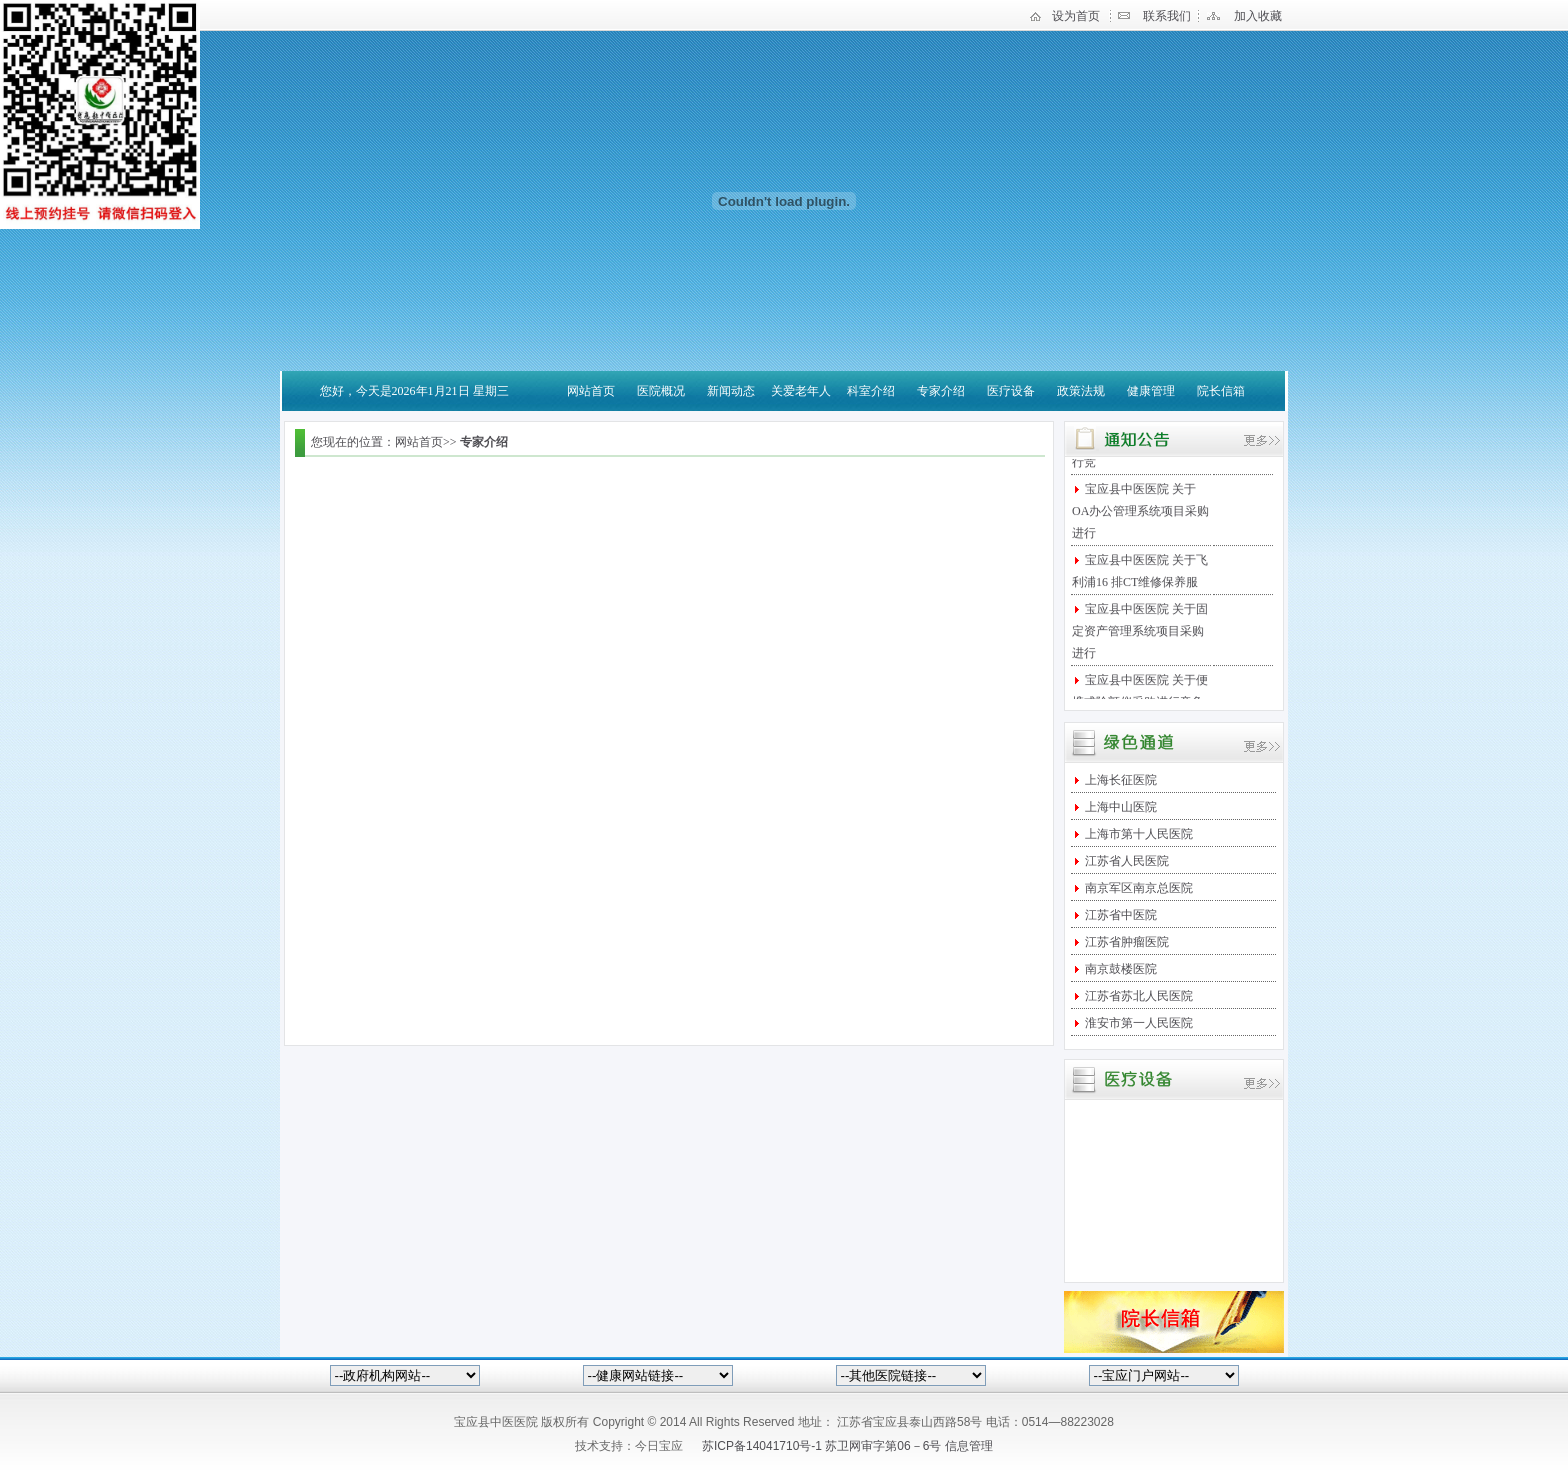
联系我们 (1167, 16)
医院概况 (661, 391)
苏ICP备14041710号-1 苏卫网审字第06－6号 (823, 1446)
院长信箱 (1221, 391)
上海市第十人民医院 (1137, 834)
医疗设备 (1011, 391)
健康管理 (1151, 391)
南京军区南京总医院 (1137, 888)
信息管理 (969, 1446)
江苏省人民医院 (1125, 861)
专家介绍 (941, 391)
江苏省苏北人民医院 (1137, 996)
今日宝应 (659, 1446)
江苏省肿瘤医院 (1125, 942)
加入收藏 (1258, 16)
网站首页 (591, 391)
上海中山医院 (1119, 807)
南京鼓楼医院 (1119, 969)
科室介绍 (871, 391)
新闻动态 (731, 391)
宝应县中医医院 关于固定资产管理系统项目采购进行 (1140, 635)
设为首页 (1076, 16)
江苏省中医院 (1119, 915)
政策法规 (1081, 391)
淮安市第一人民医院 (1137, 1023)
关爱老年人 (801, 391)
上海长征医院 (1119, 780)
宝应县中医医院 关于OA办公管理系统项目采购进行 (1140, 515)
